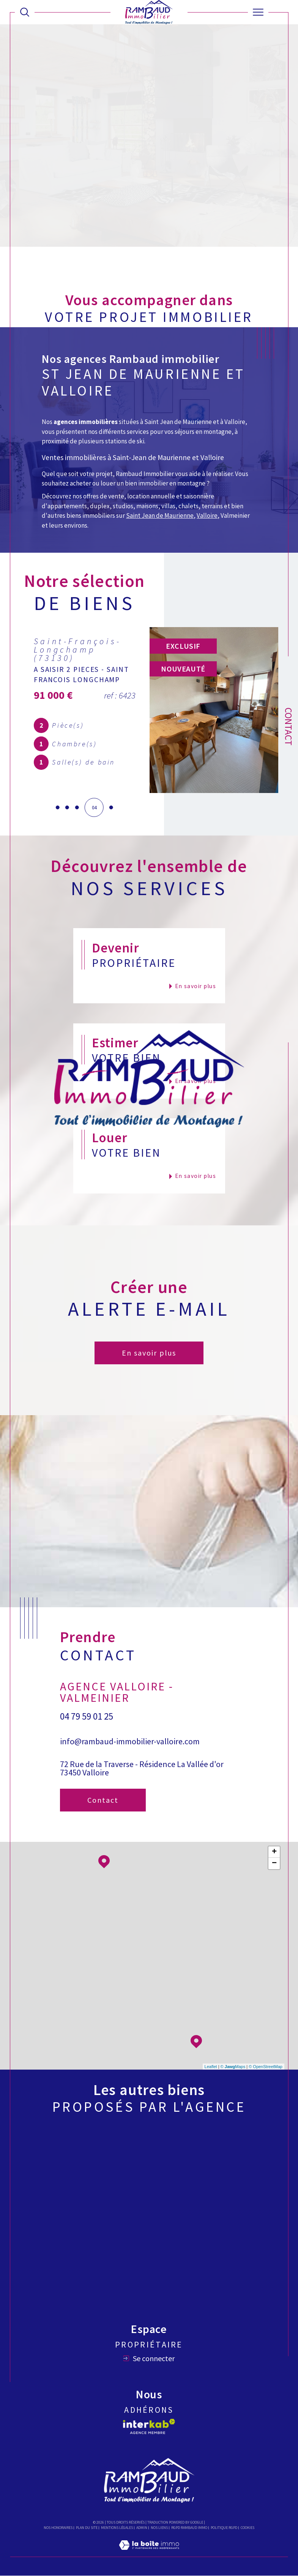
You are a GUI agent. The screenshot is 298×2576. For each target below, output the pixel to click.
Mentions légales (117, 2528)
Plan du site (87, 2528)
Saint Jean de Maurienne (160, 515)
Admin (141, 2528)
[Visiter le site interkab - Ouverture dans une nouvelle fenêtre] (149, 2426)
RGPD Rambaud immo (189, 2528)
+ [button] (274, 1852)
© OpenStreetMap (265, 2067)
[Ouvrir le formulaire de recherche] (25, 12)
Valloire (207, 515)
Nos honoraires (58, 2528)
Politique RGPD (224, 2528)
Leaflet (211, 2067)
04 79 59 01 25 (86, 1716)
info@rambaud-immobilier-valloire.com (130, 1741)
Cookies (247, 2528)
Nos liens (159, 2528)
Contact (288, 727)
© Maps (233, 2067)
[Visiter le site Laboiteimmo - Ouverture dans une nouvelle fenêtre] (149, 2553)
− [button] (274, 1864)
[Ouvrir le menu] (258, 12)
